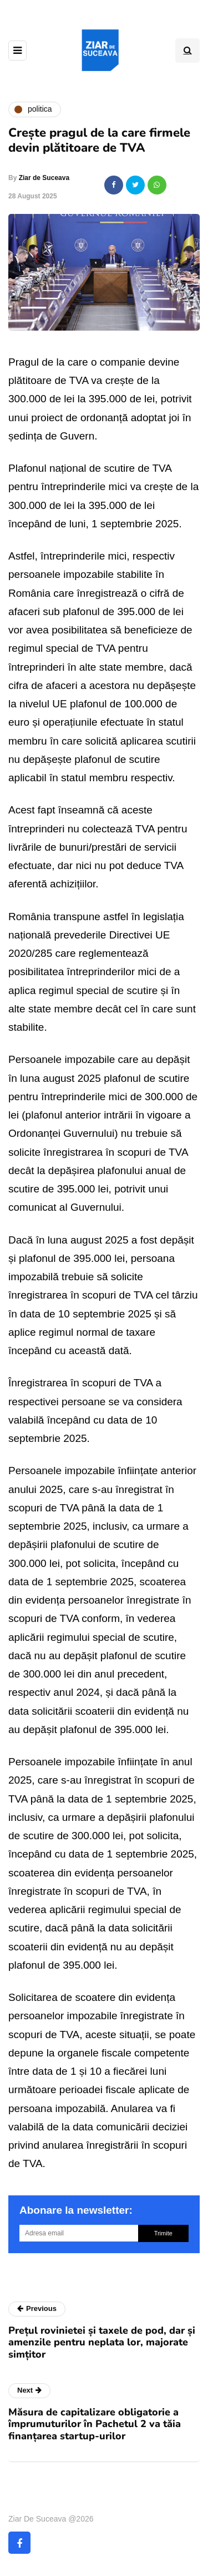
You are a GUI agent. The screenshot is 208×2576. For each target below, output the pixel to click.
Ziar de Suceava (44, 178)
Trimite (163, 2233)
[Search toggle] (187, 50)
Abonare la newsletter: (76, 2210)
